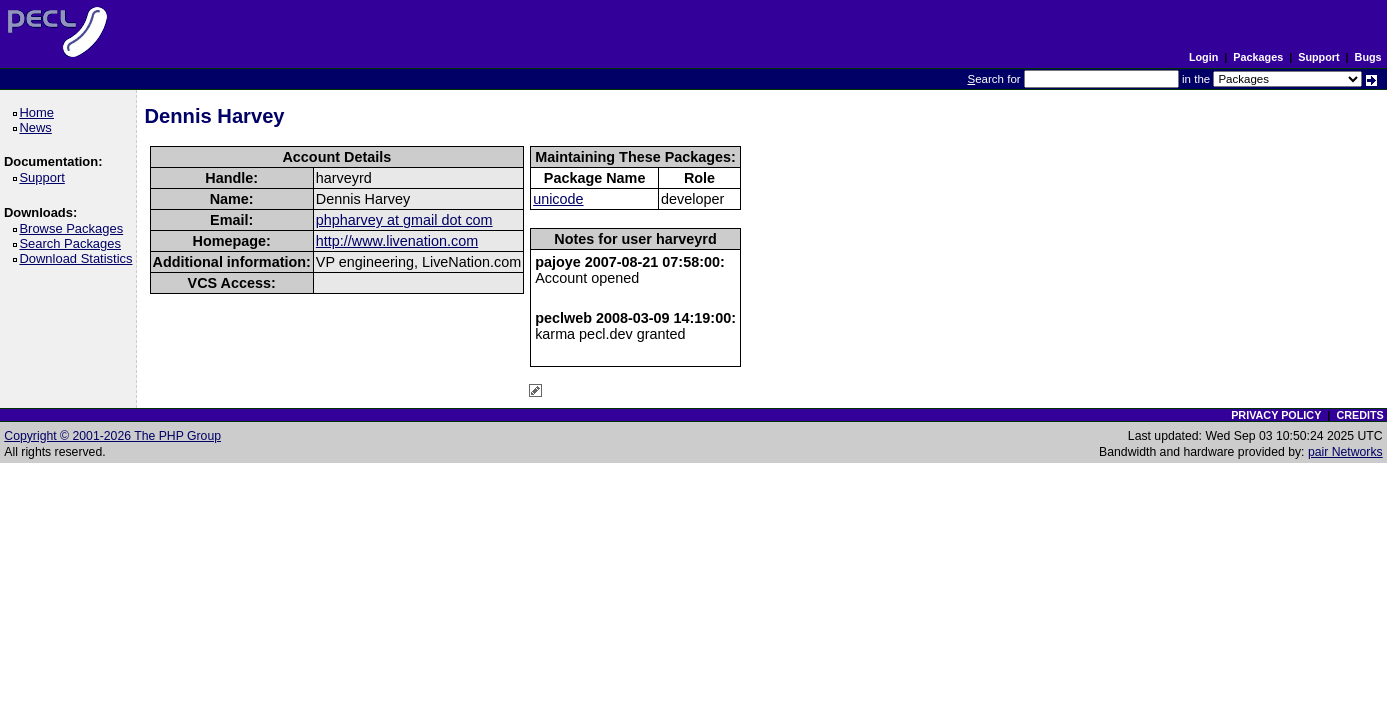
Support (1318, 57)
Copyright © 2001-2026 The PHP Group (112, 436)
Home (39, 112)
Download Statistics (79, 258)
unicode (558, 199)
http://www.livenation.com (397, 241)
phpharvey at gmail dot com (404, 220)
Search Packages (73, 243)
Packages (1258, 57)
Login (1203, 57)
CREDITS (1359, 415)
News (38, 127)
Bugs (1368, 57)
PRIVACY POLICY (1276, 415)
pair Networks (1345, 452)
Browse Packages (74, 228)
